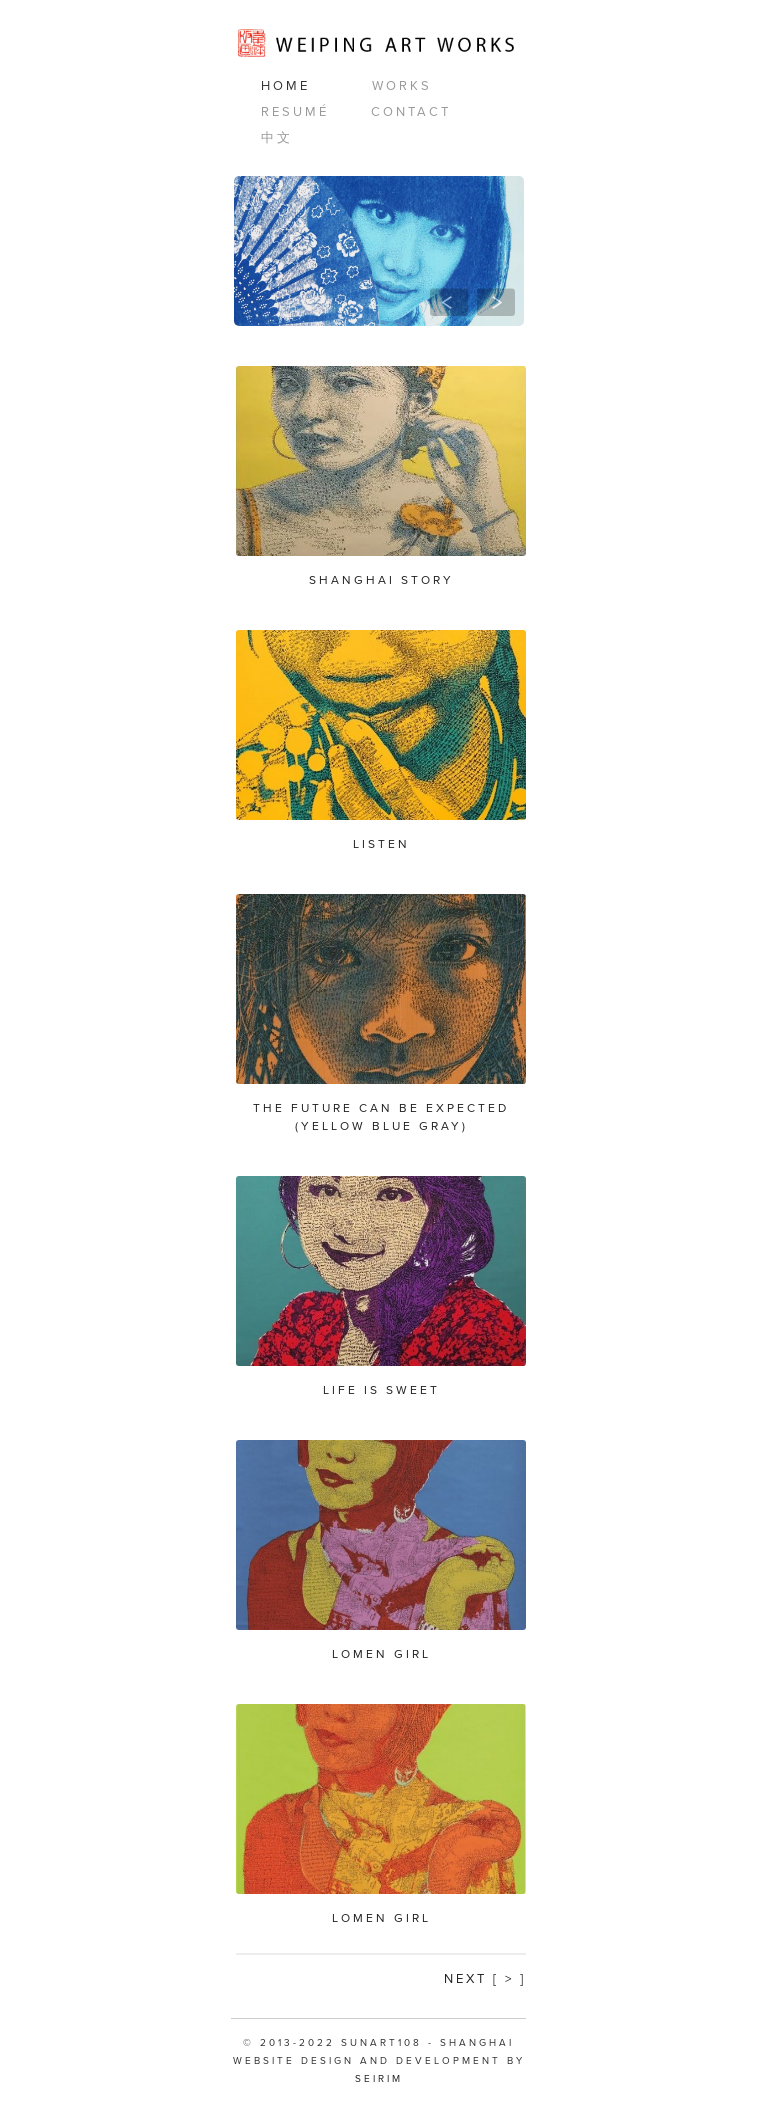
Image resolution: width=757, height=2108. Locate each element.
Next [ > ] (485, 1979)
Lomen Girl (381, 1654)
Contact (411, 112)
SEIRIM (379, 2079)
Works (402, 86)
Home (285, 86)
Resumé (295, 112)
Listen (381, 844)
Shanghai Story (381, 580)
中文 (277, 138)
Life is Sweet (381, 1390)
